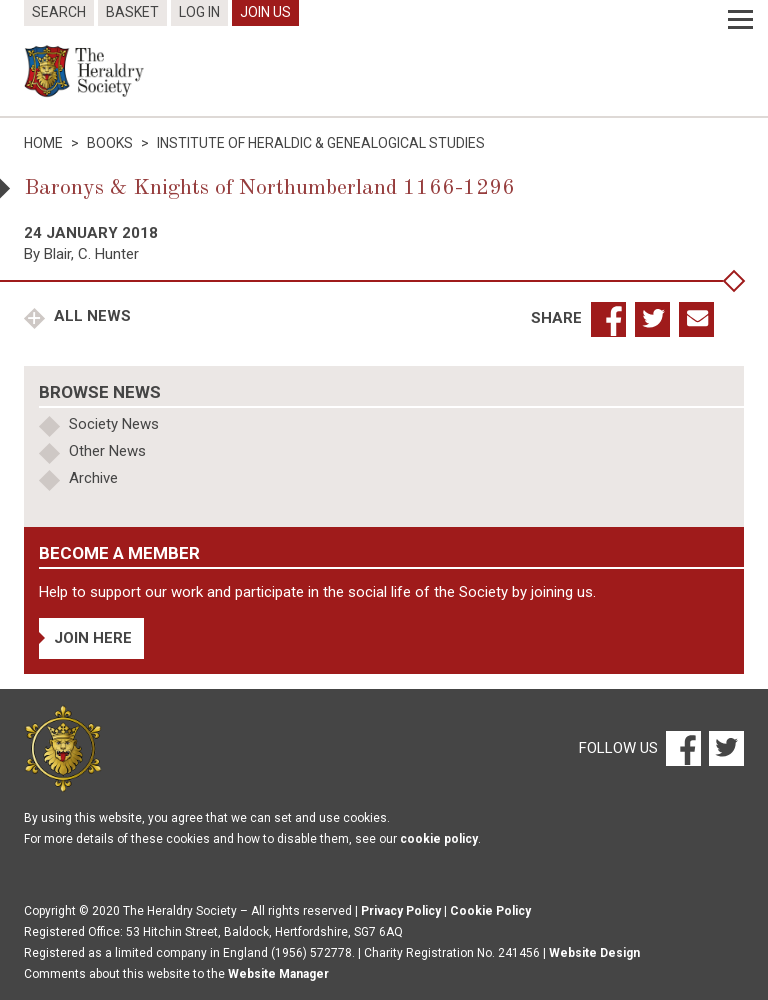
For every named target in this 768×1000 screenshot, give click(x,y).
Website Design (594, 953)
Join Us (265, 12)
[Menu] (740, 20)
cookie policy (439, 839)
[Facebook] (682, 748)
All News (90, 316)
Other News (107, 451)
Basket (132, 12)
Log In (199, 12)
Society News (114, 424)
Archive (93, 478)
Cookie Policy (490, 911)
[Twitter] (724, 748)
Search (59, 12)
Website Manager (278, 974)
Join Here (93, 638)
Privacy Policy (401, 911)
